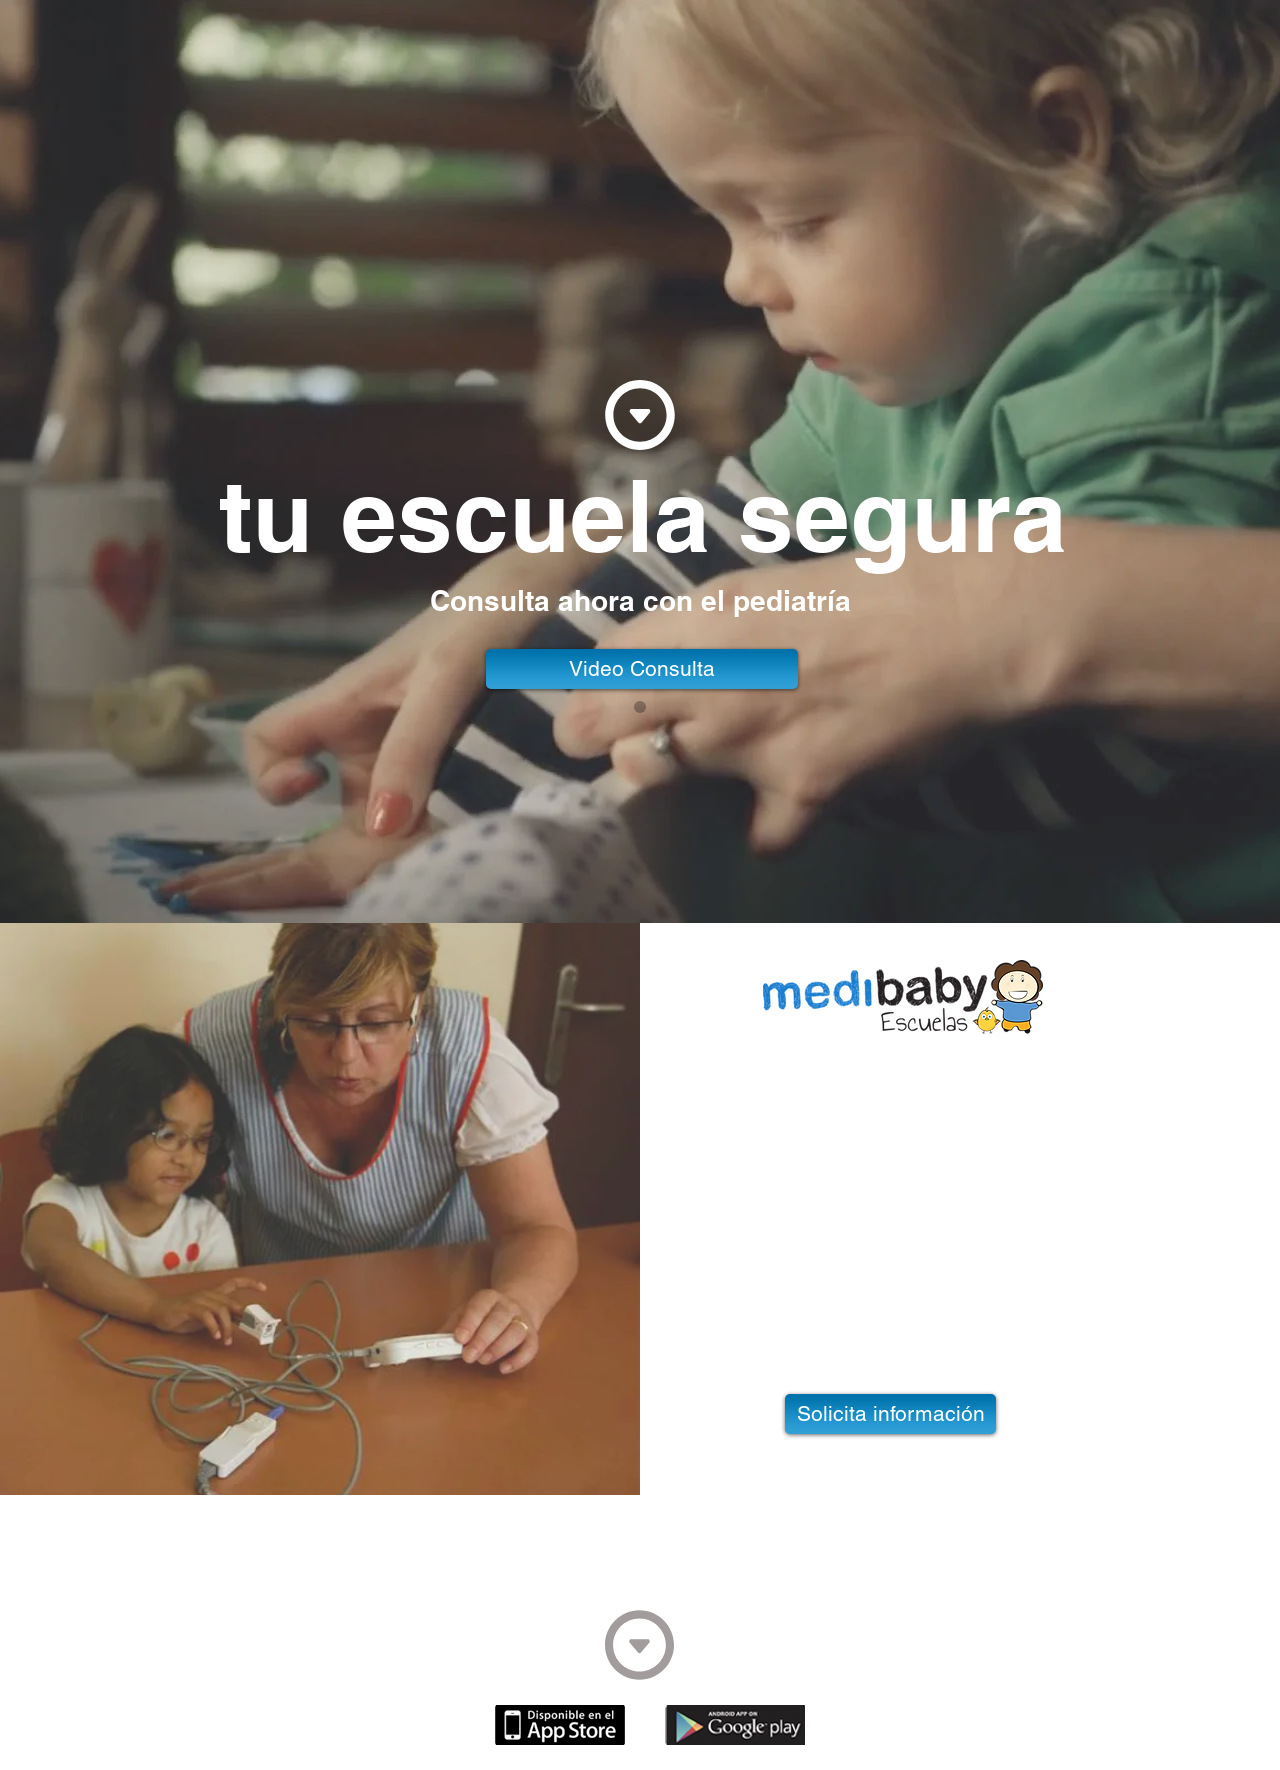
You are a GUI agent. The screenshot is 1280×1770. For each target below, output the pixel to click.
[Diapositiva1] (640, 707)
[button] (642, 669)
